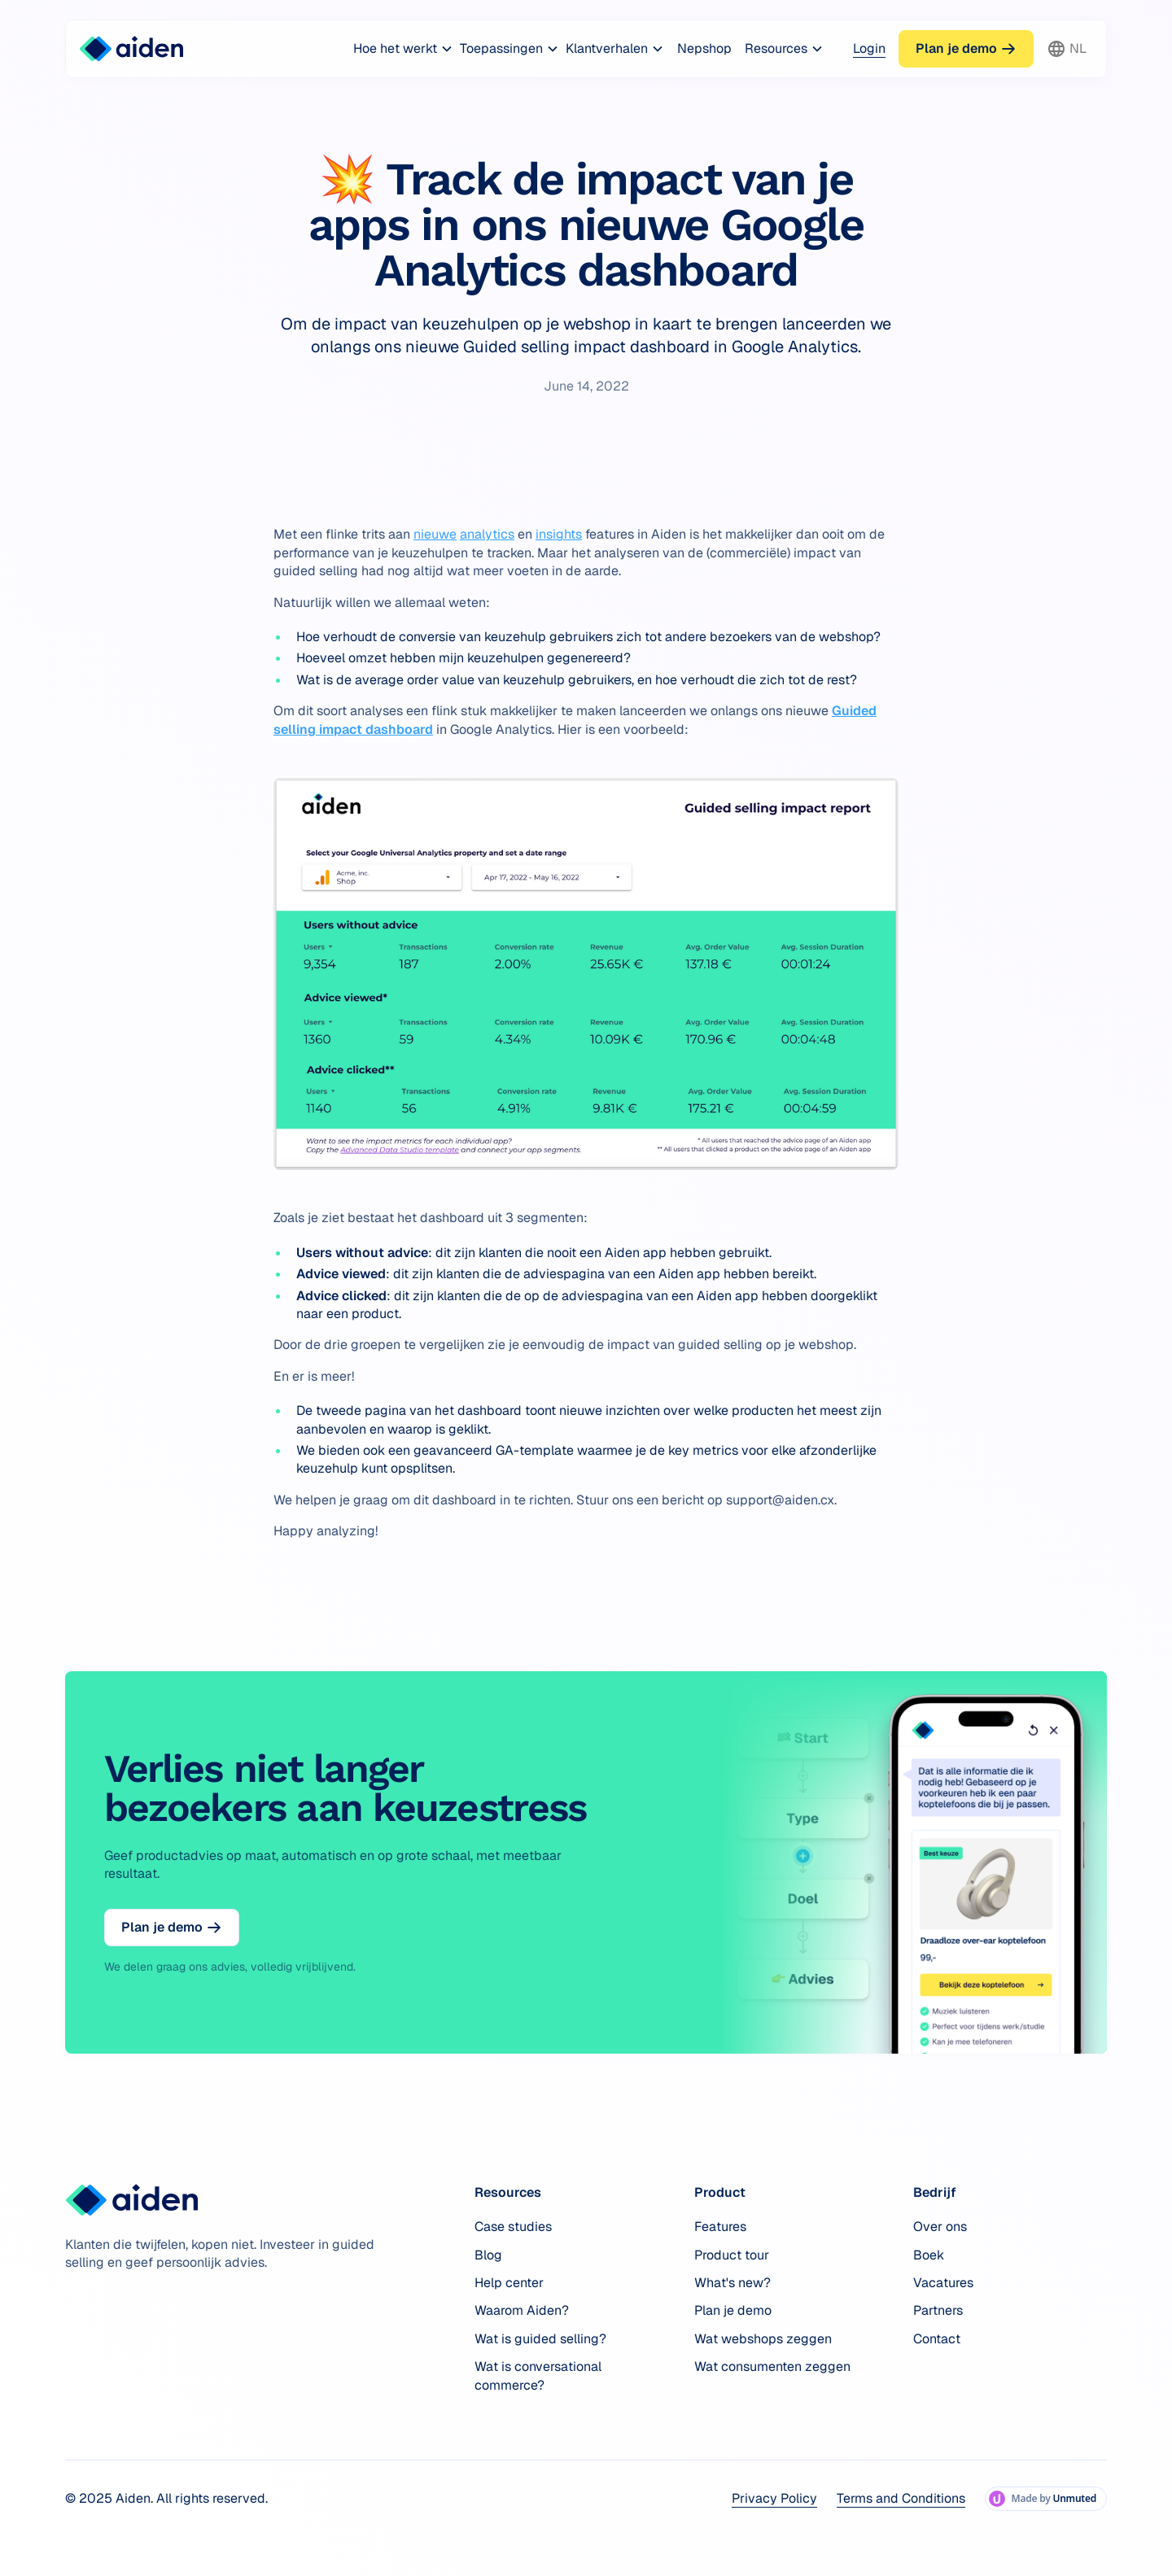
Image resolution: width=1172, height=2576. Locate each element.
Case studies (513, 2226)
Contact (936, 2338)
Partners (938, 2310)
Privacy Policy (774, 2498)
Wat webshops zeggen (763, 2338)
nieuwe (435, 534)
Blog (488, 2255)
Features (720, 2226)
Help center (509, 2282)
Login (869, 48)
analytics (487, 534)
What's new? (732, 2282)
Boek (928, 2255)
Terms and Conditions (901, 2498)
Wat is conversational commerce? (537, 2375)
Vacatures (943, 2282)
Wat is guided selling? (540, 2338)
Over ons (940, 2226)
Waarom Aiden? (521, 2310)
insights (559, 534)
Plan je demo (733, 2310)
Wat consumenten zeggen (772, 2366)
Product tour (731, 2255)
